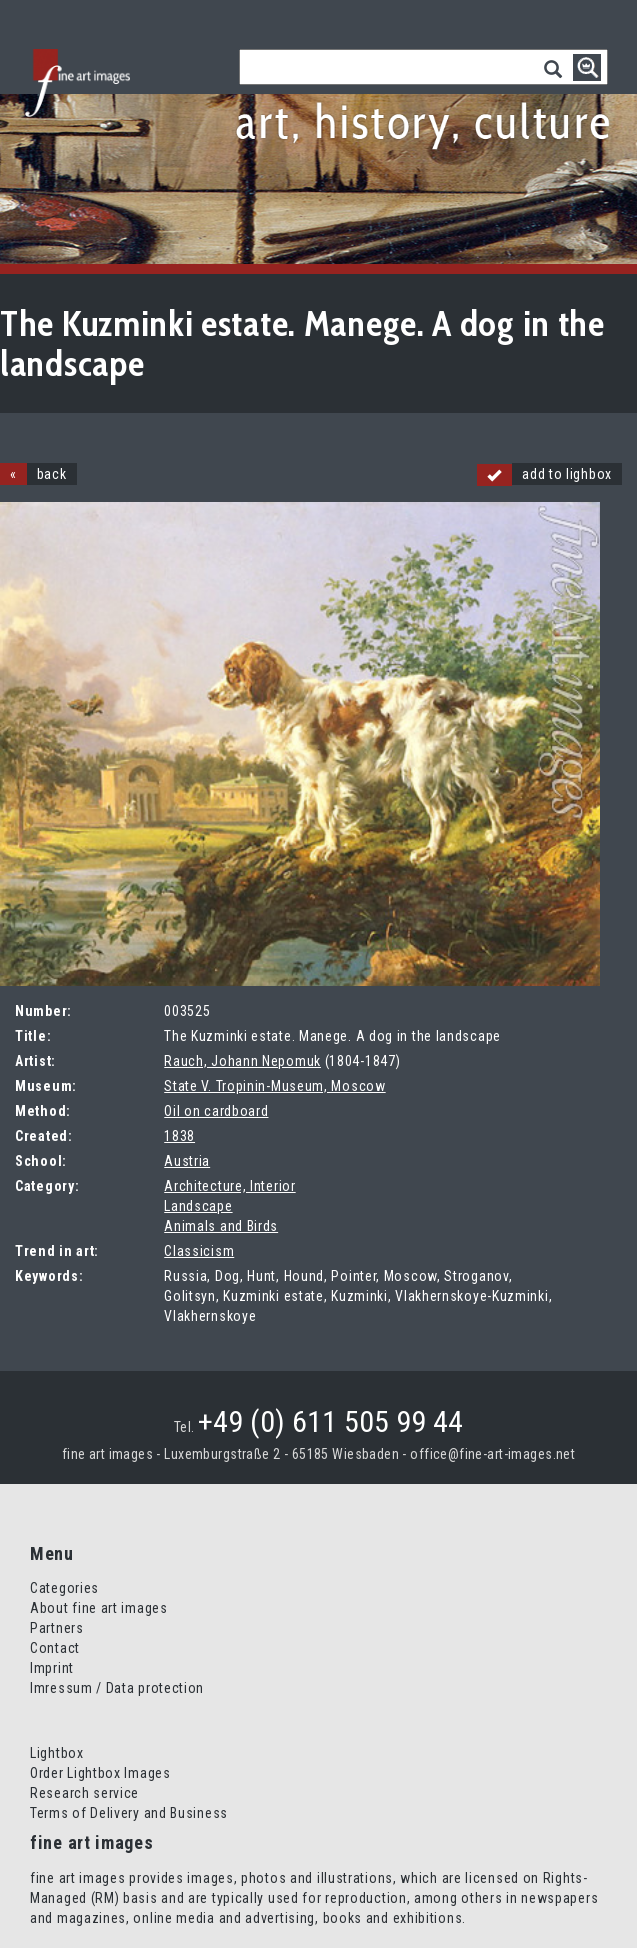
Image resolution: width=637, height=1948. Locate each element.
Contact (55, 1648)
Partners (57, 1628)
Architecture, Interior (229, 1186)
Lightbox (57, 1753)
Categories (64, 1588)
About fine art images (99, 1608)
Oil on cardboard (216, 1111)
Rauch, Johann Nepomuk (242, 1061)
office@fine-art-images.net (492, 1454)
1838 (179, 1136)
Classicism (199, 1251)
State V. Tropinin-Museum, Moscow (274, 1086)
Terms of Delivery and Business (129, 1813)
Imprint (52, 1668)
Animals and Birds (221, 1226)
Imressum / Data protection (117, 1688)
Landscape (198, 1206)
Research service (84, 1793)
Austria (187, 1161)
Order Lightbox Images (100, 1773)
